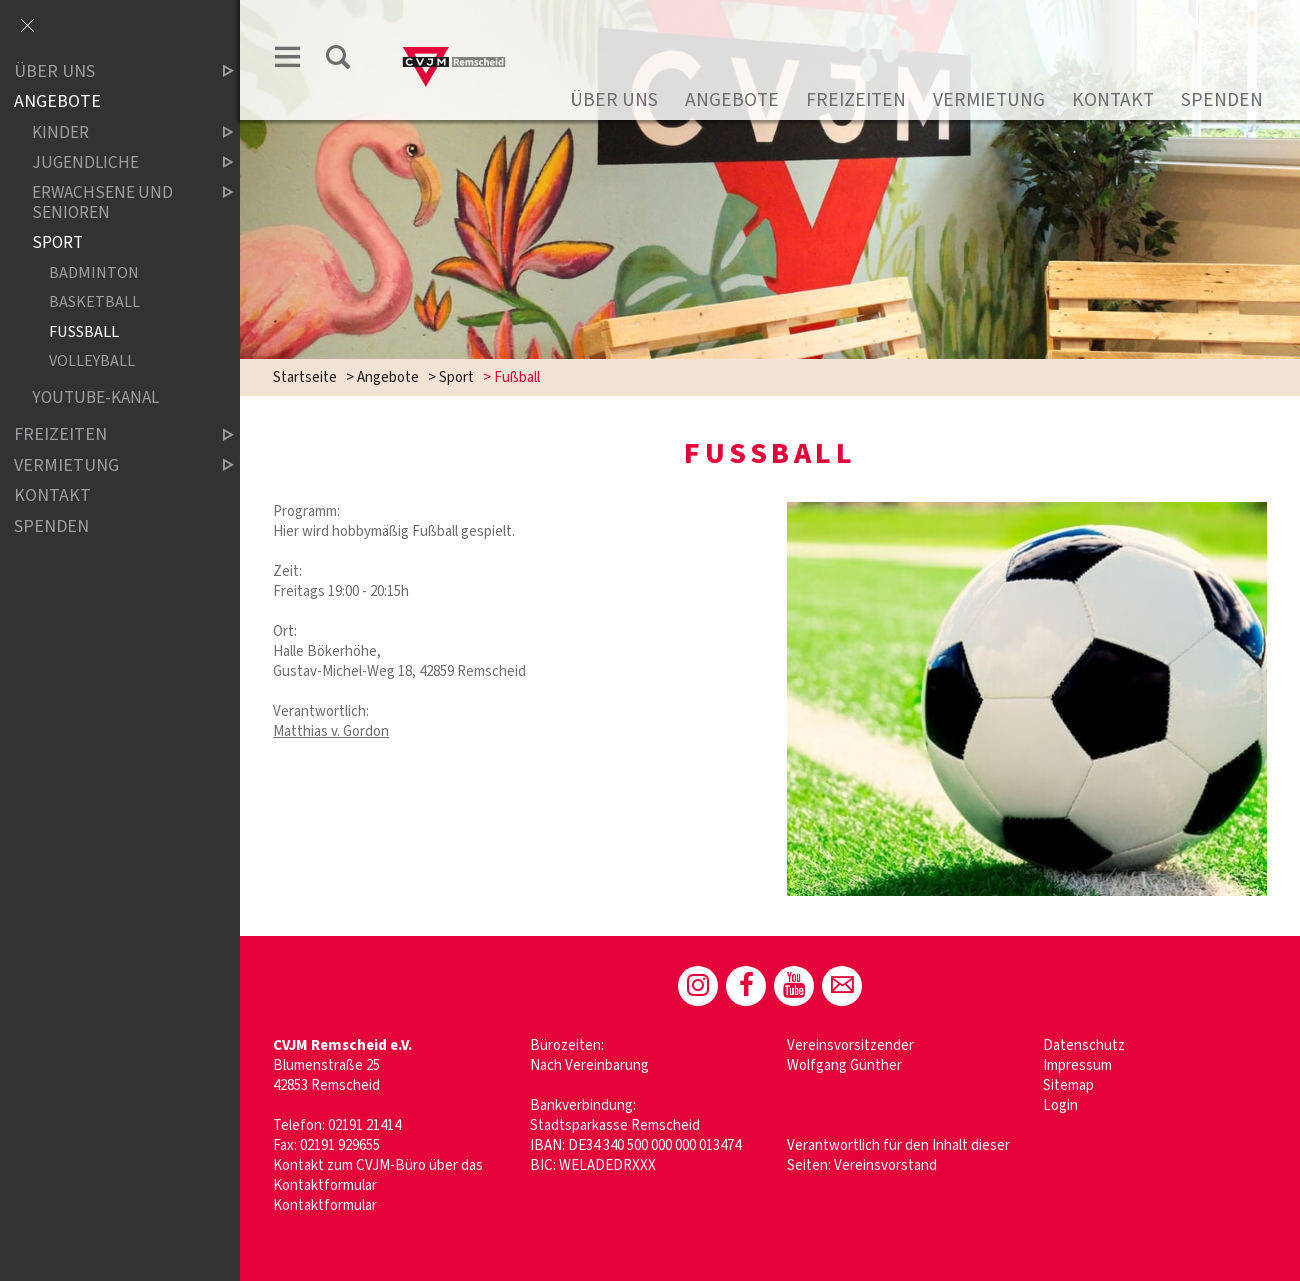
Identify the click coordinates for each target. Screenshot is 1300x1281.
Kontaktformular (325, 1205)
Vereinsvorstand (885, 1165)
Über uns (614, 100)
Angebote (732, 100)
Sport (456, 377)
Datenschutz (1084, 1045)
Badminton (94, 272)
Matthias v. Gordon (331, 731)
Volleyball (92, 361)
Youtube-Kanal (95, 397)
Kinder (116, 132)
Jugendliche (116, 162)
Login (1060, 1105)
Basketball (94, 302)
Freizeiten (856, 100)
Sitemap (1068, 1085)
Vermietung (989, 100)
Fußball (84, 331)
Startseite (305, 377)
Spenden (1222, 100)
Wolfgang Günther (844, 1065)
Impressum (1077, 1065)
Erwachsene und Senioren (116, 202)
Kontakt (1113, 100)
